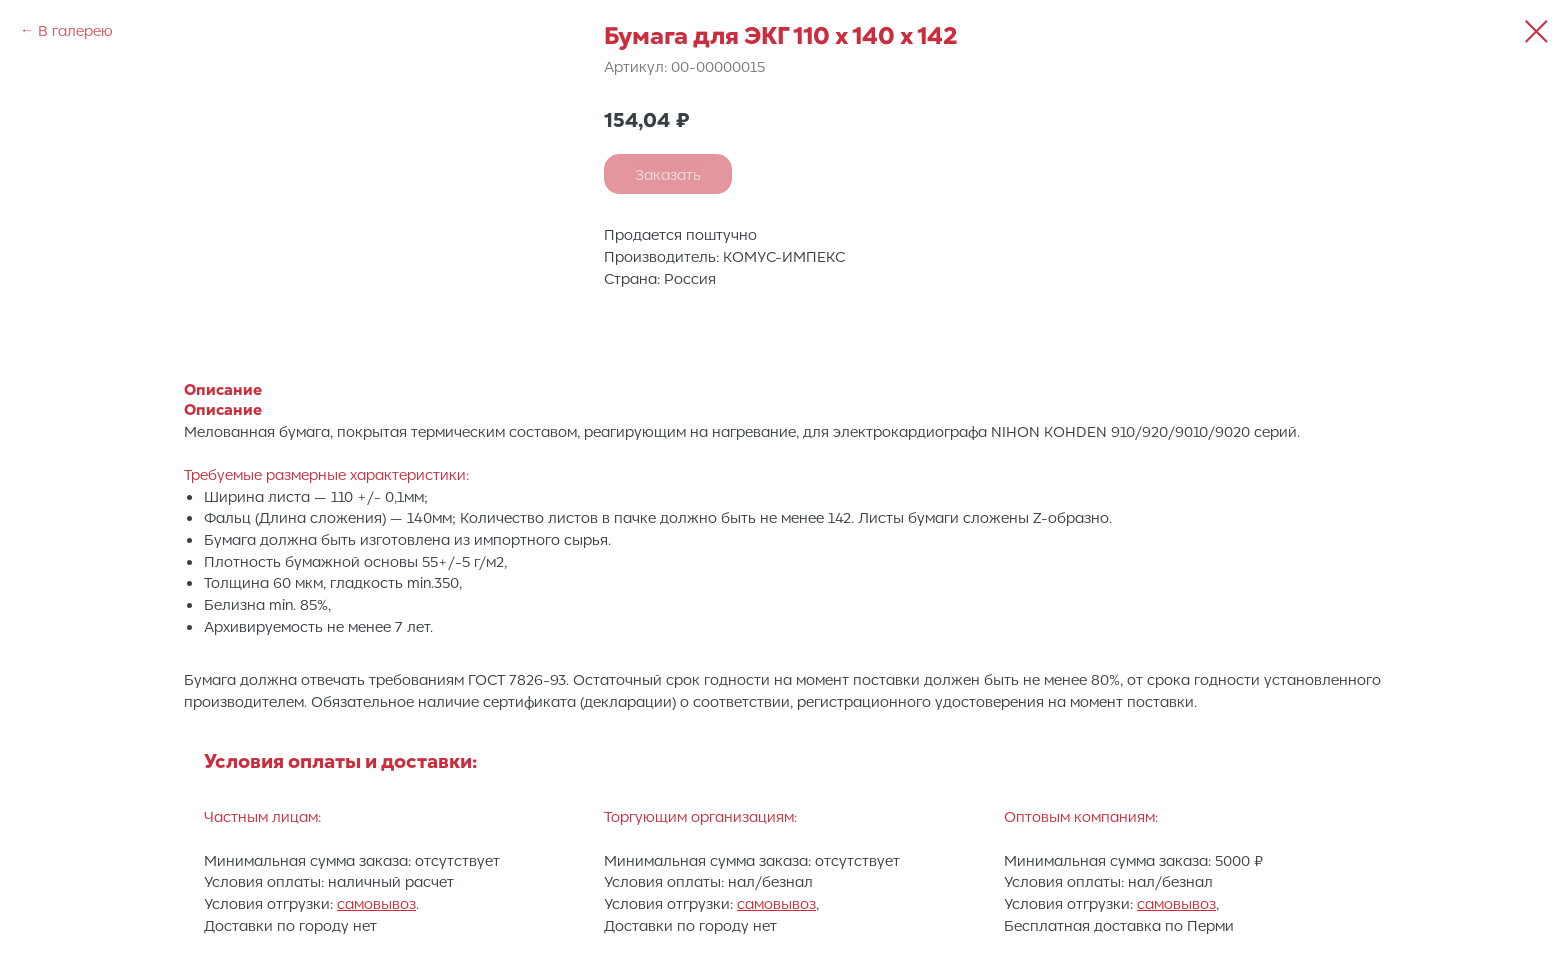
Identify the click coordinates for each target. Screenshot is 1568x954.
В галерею (75, 30)
